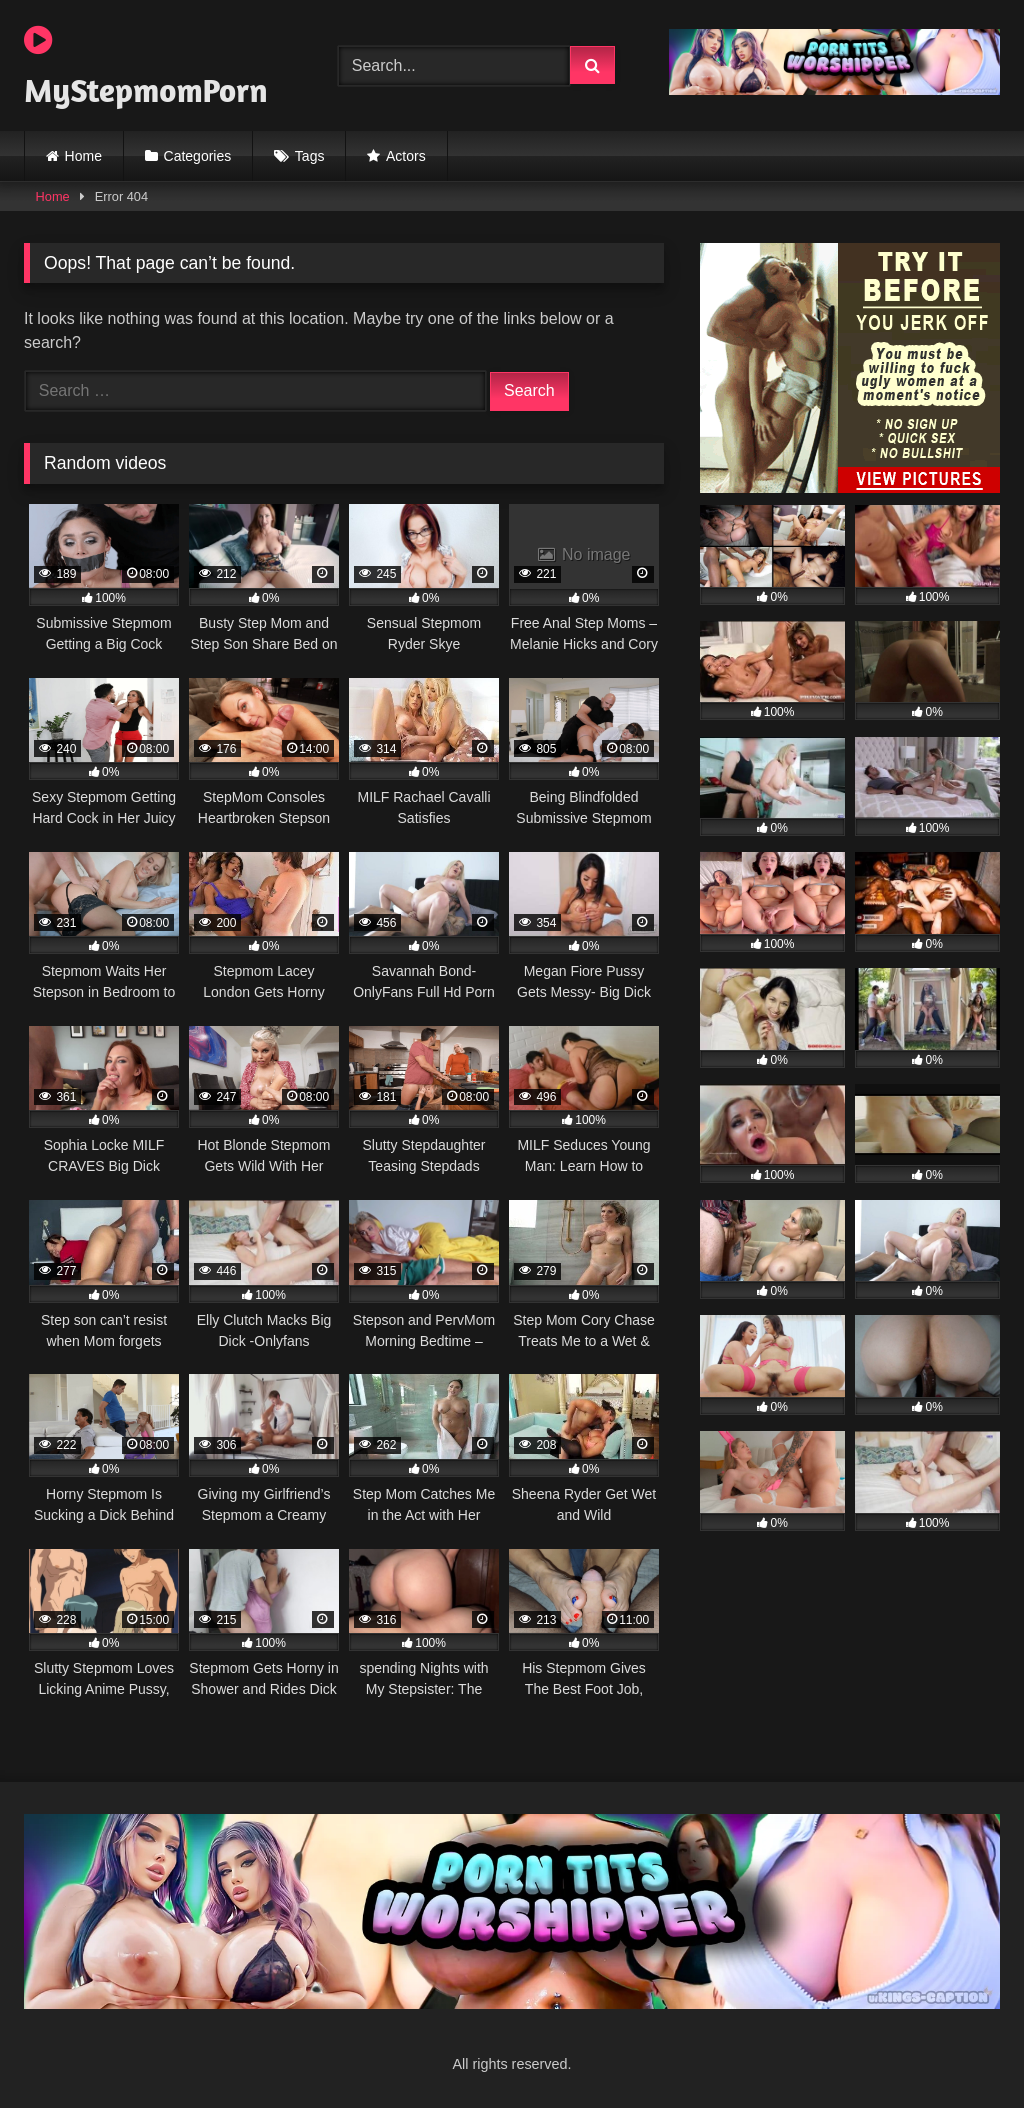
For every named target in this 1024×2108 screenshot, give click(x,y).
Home (83, 156)
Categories (198, 156)
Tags (310, 156)
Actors (406, 156)
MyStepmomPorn (146, 67)
